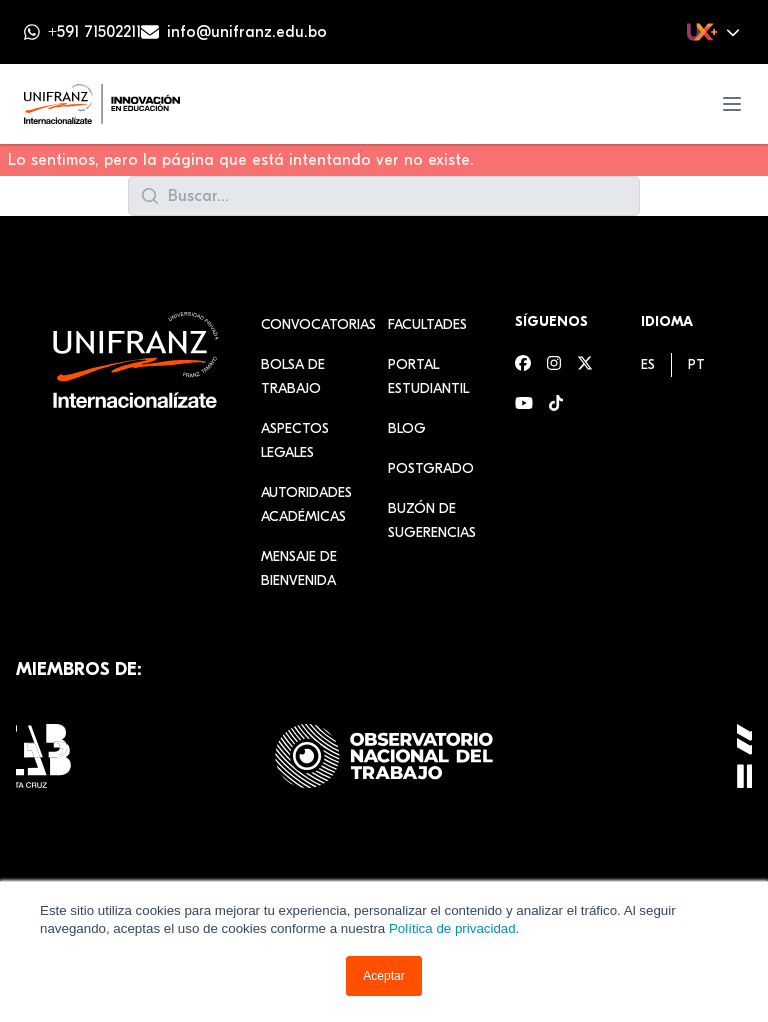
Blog (407, 428)
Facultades (427, 324)
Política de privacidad (452, 928)
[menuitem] (648, 364)
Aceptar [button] (383, 976)
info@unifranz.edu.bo (247, 32)
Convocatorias (318, 324)
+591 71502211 (94, 32)
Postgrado (431, 468)
